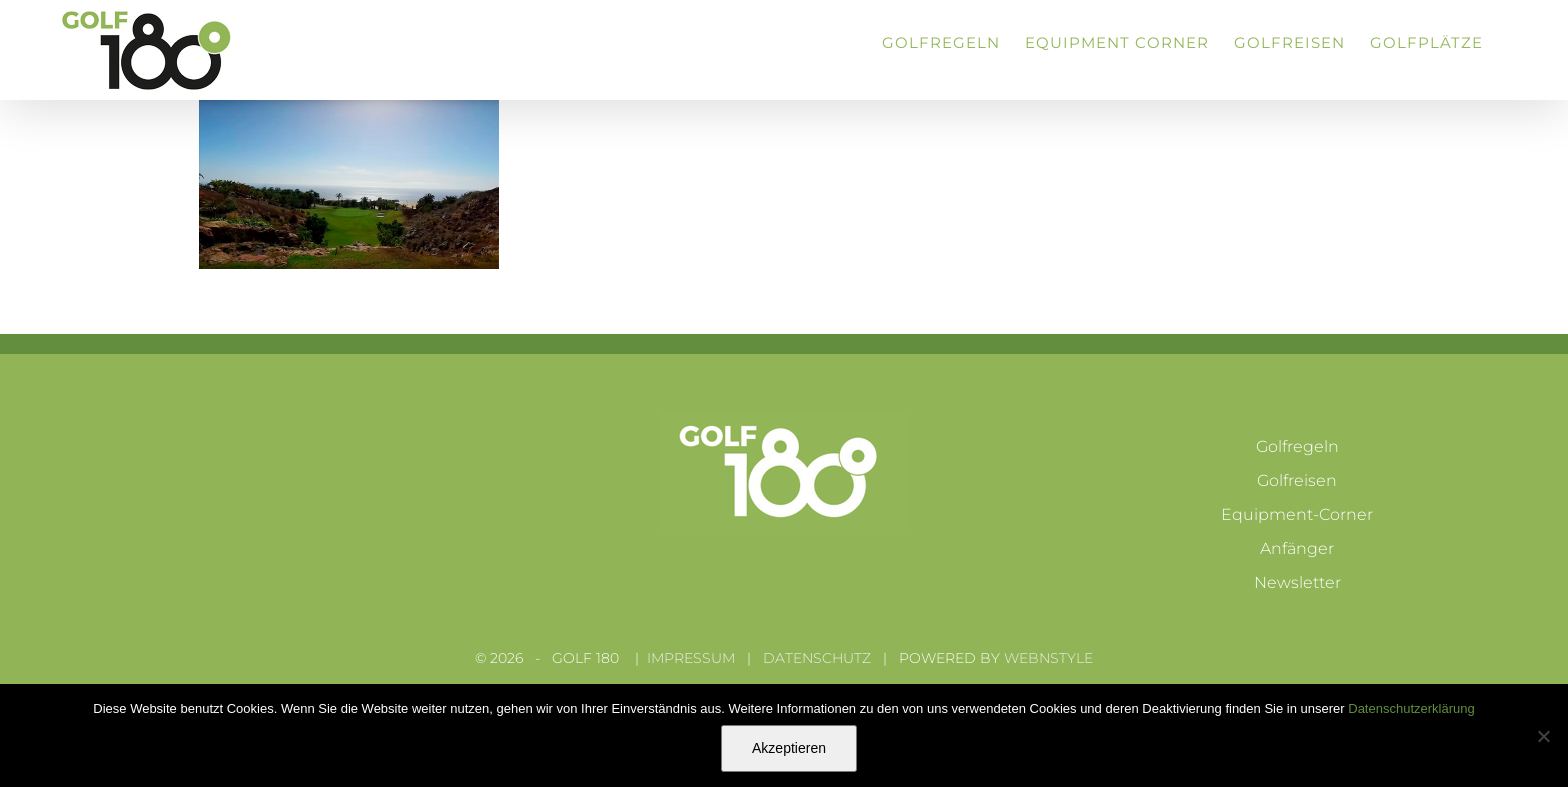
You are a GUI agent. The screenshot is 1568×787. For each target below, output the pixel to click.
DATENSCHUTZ (817, 658)
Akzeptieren (789, 748)
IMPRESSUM (691, 658)
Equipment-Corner (1297, 514)
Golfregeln (1297, 446)
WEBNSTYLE (1048, 658)
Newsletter (1297, 582)
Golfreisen (1297, 480)
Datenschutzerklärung (1411, 708)
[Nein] (1543, 736)
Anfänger (1297, 548)
